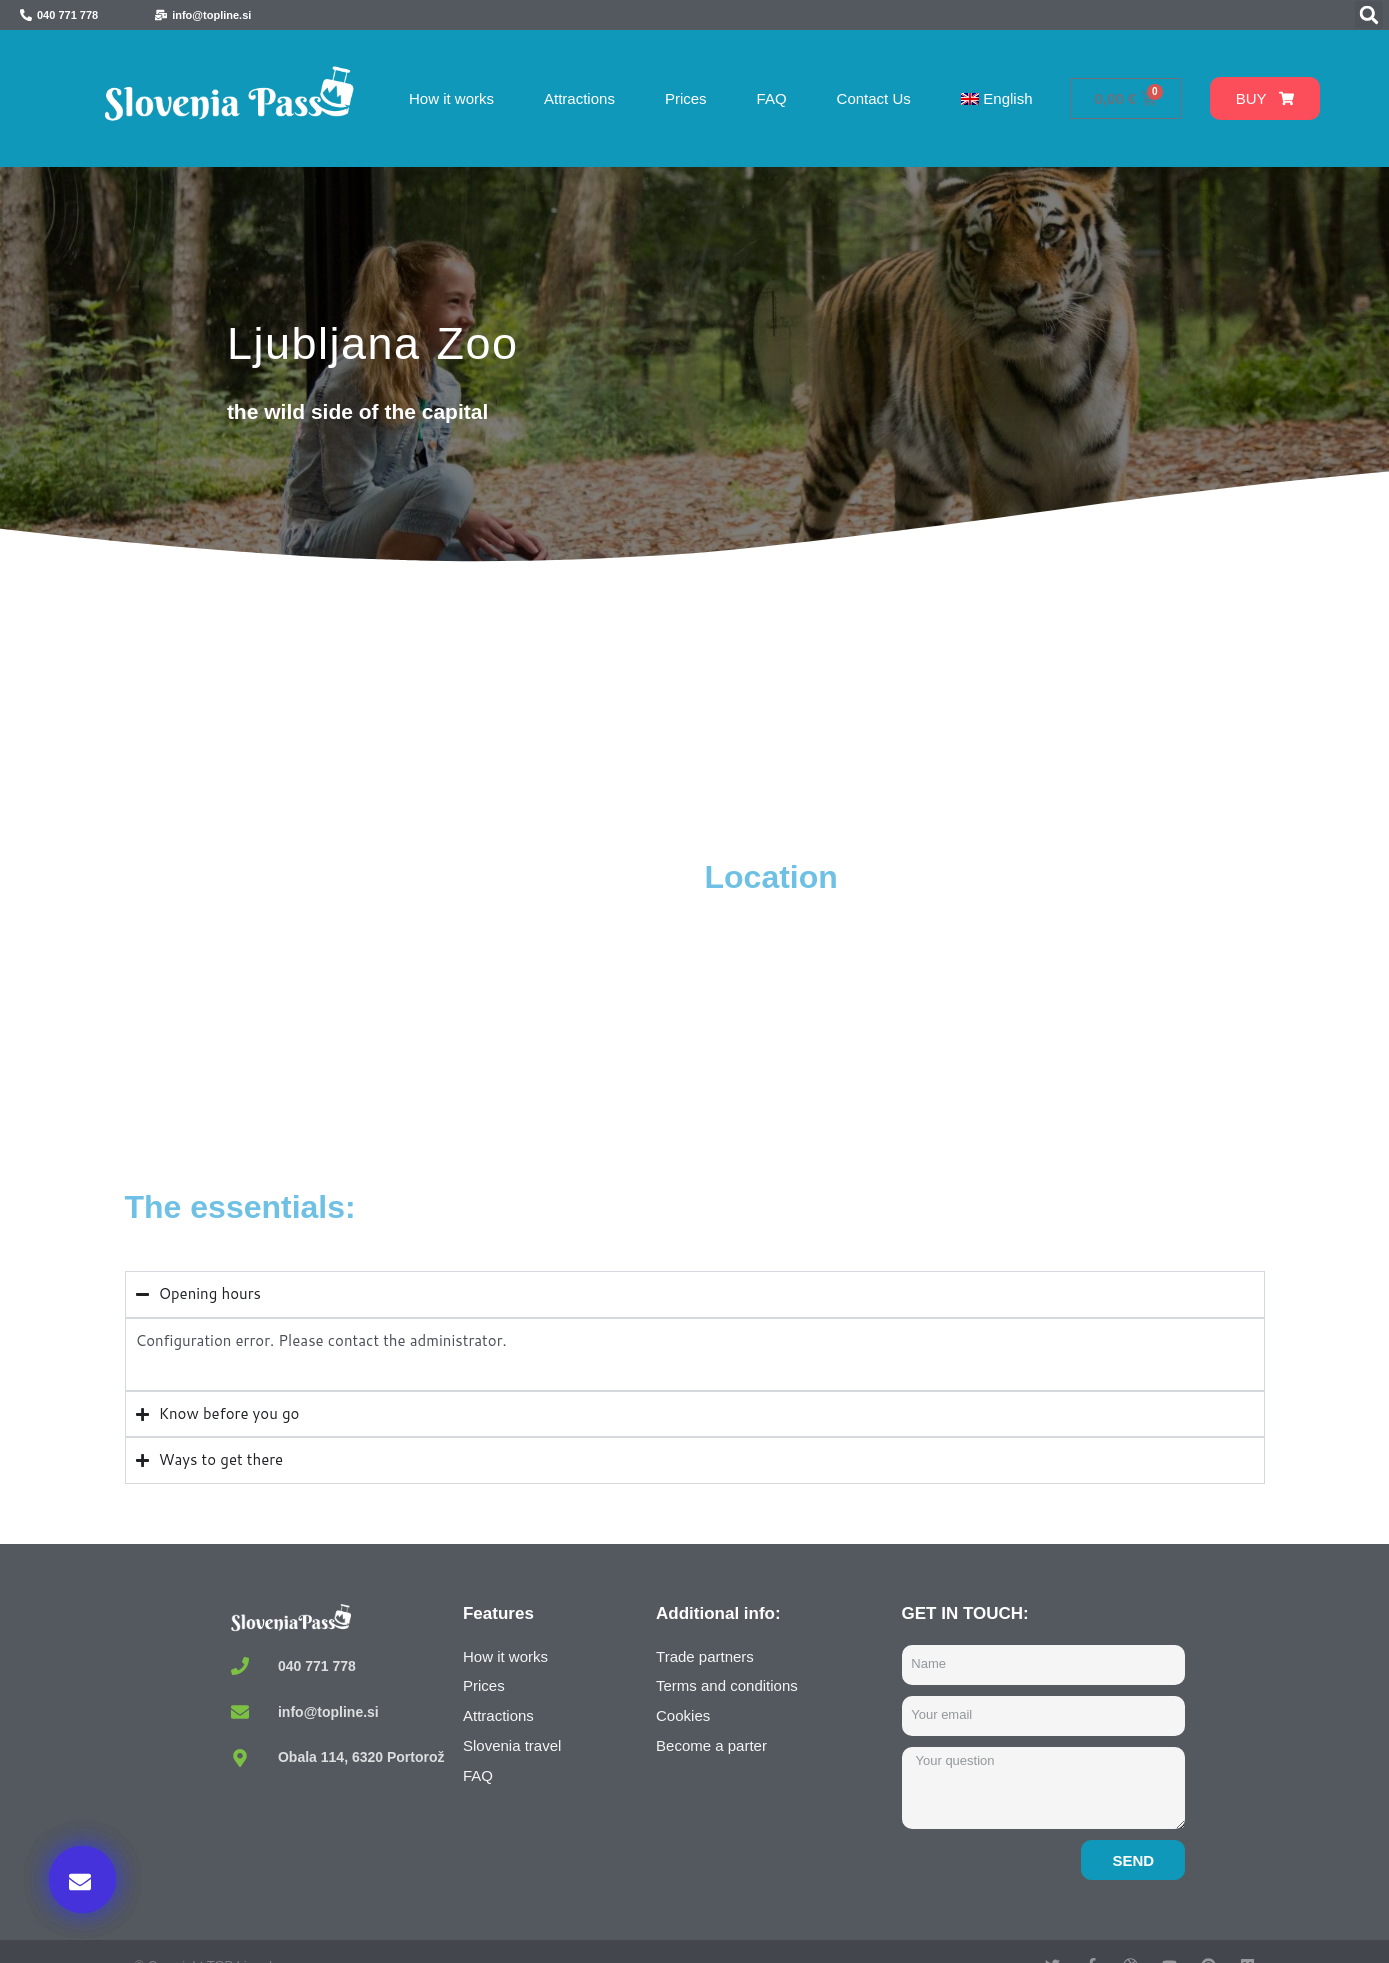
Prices (686, 98)
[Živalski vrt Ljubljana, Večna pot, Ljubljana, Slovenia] (410, 1007)
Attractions (579, 98)
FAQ (772, 98)
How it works (451, 98)
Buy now (1035, 1758)
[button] (1369, 15)
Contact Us (874, 98)
